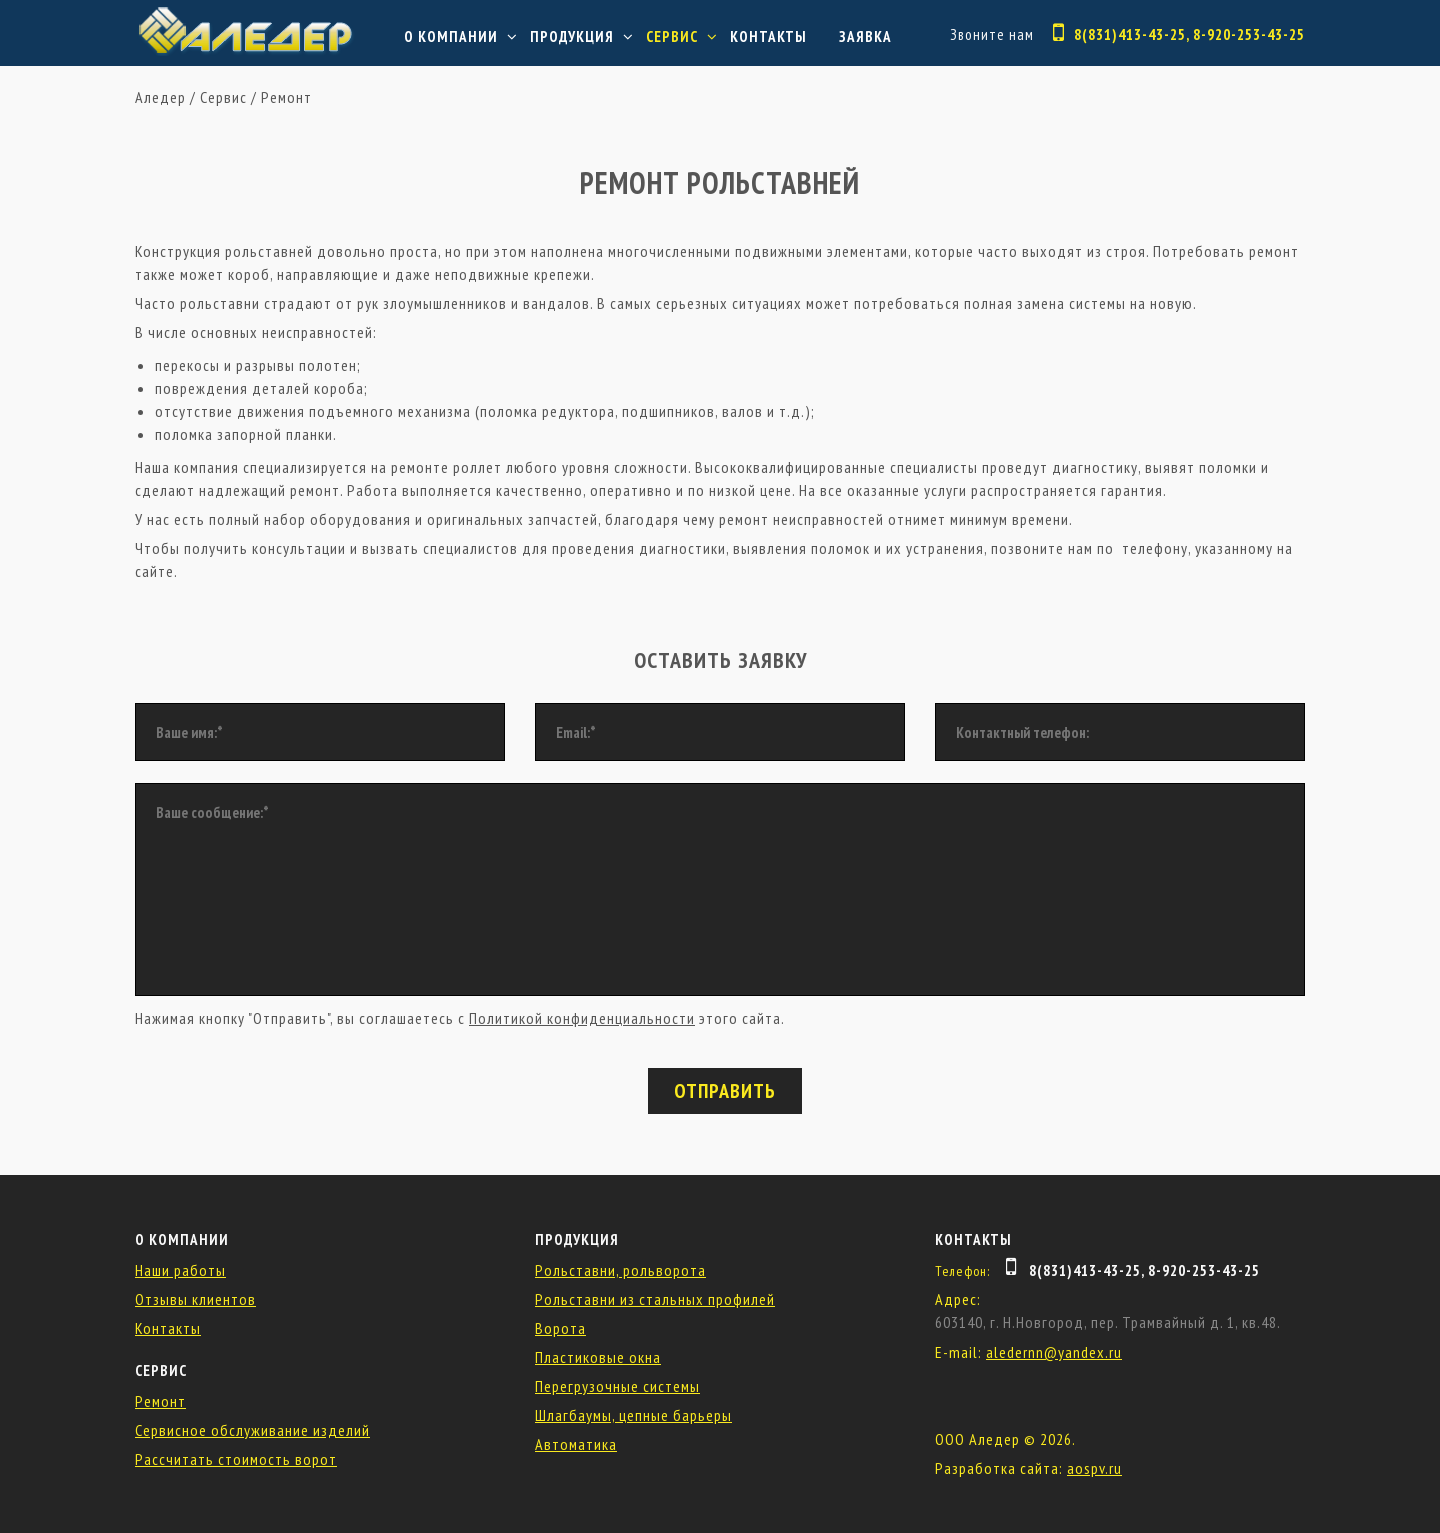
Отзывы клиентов (195, 1299)
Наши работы (180, 1270)
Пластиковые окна (598, 1357)
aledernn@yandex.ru (1054, 1352)
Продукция (572, 36)
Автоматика (576, 1444)
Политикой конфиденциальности (582, 1018)
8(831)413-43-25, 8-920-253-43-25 (1189, 34)
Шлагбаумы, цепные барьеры (633, 1415)
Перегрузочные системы (617, 1386)
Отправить (725, 1091)
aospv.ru (1094, 1468)
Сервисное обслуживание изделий (252, 1430)
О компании (451, 36)
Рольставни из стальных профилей (655, 1299)
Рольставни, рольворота (620, 1270)
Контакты (768, 36)
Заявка (865, 36)
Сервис (672, 36)
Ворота (560, 1328)
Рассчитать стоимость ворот (236, 1459)
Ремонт (286, 97)
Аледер (160, 97)
